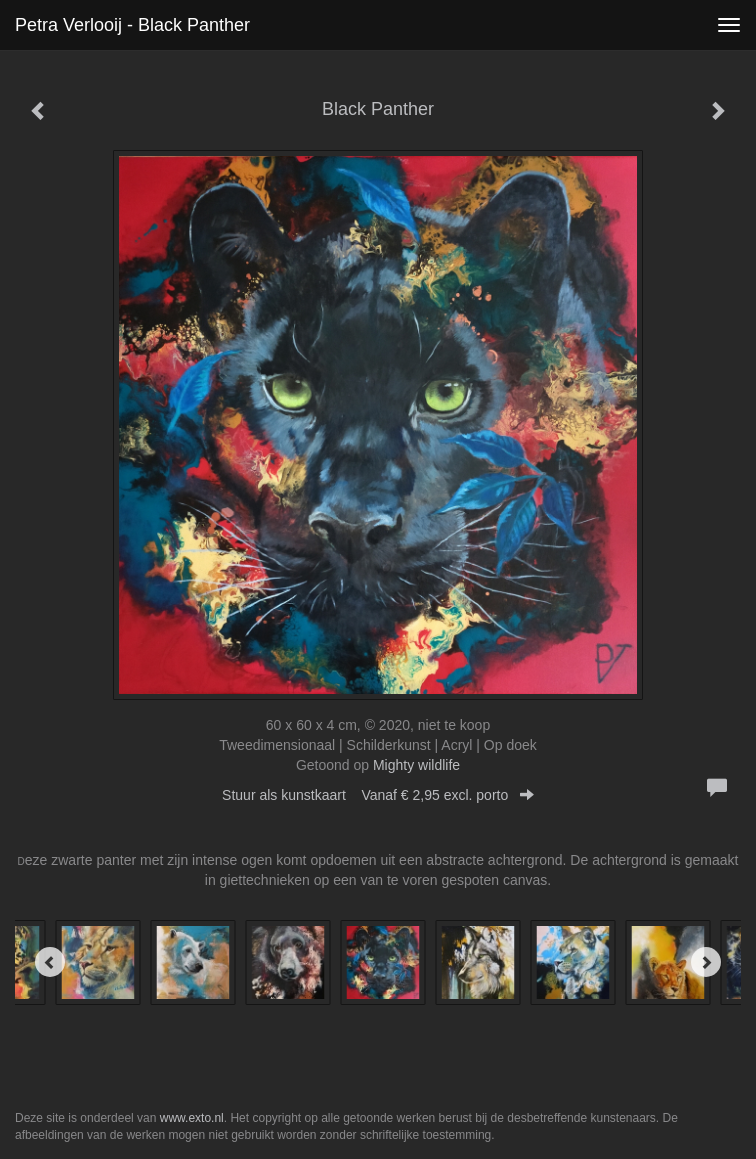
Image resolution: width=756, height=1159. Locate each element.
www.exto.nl (192, 1118)
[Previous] (50, 962)
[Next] (706, 962)
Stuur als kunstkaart (378, 795)
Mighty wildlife (416, 765)
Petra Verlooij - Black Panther (132, 25)
